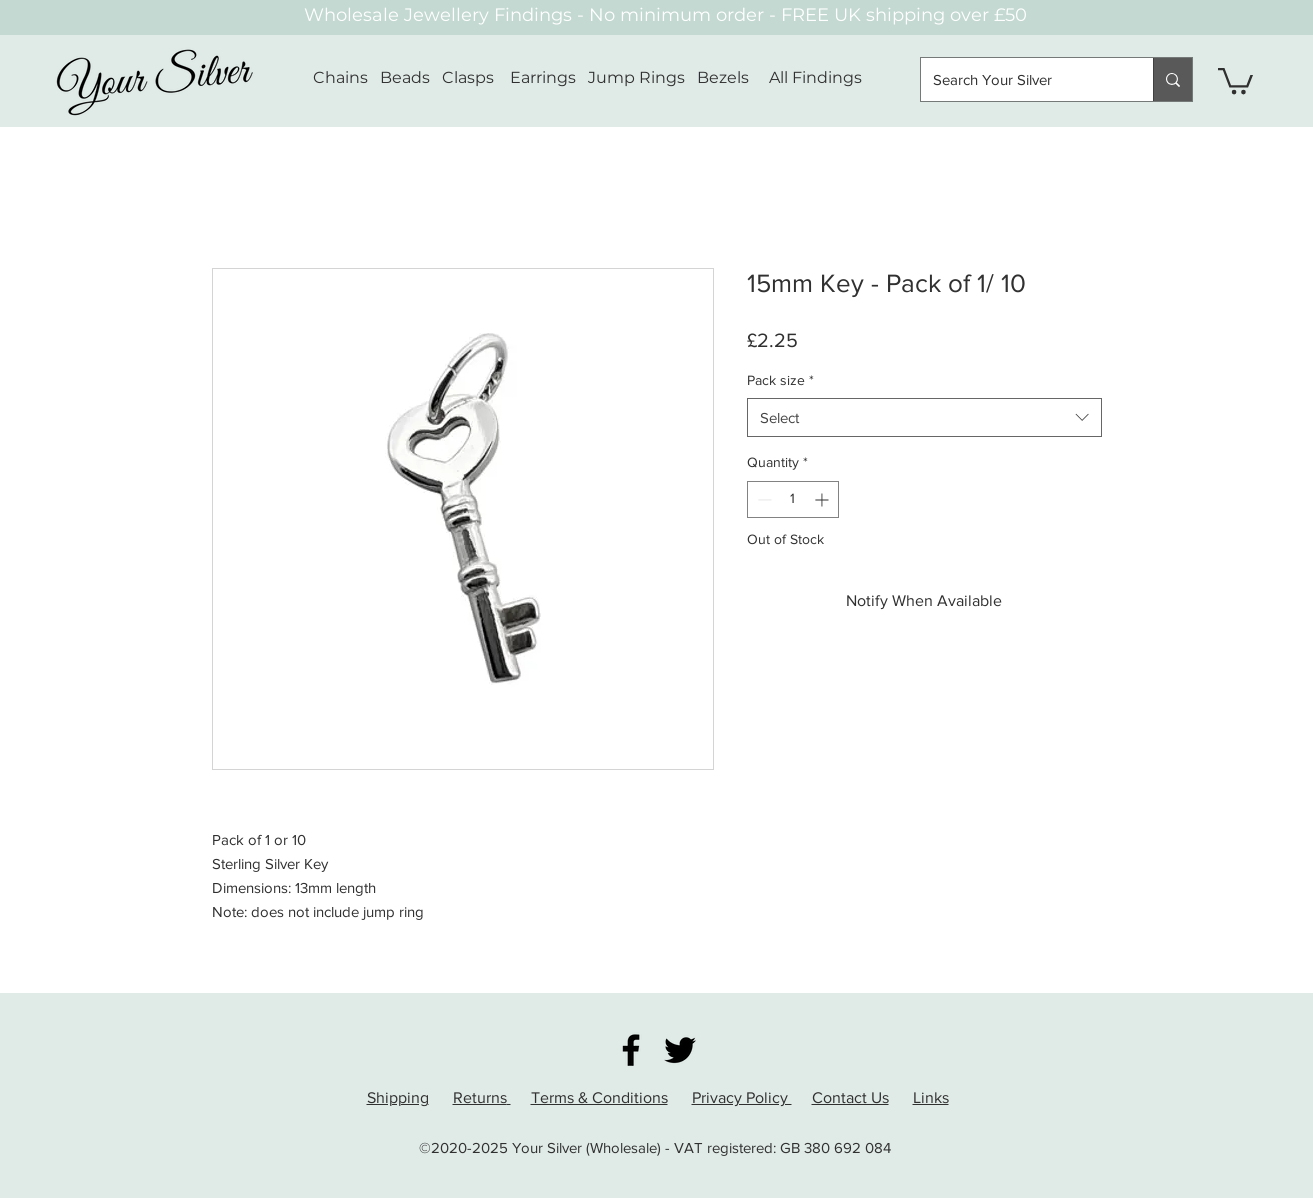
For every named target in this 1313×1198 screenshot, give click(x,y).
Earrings (543, 77)
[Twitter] (680, 1050)
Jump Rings (636, 77)
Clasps (468, 77)
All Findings (815, 77)
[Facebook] (631, 1050)
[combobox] (924, 417)
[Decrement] (762, 499)
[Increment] (823, 499)
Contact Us (850, 1097)
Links (931, 1097)
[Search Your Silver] (1022, 79)
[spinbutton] (793, 499)
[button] (1235, 79)
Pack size (780, 380)
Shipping (398, 1097)
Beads (405, 77)
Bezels (733, 77)
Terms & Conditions (599, 1097)
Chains (340, 77)
